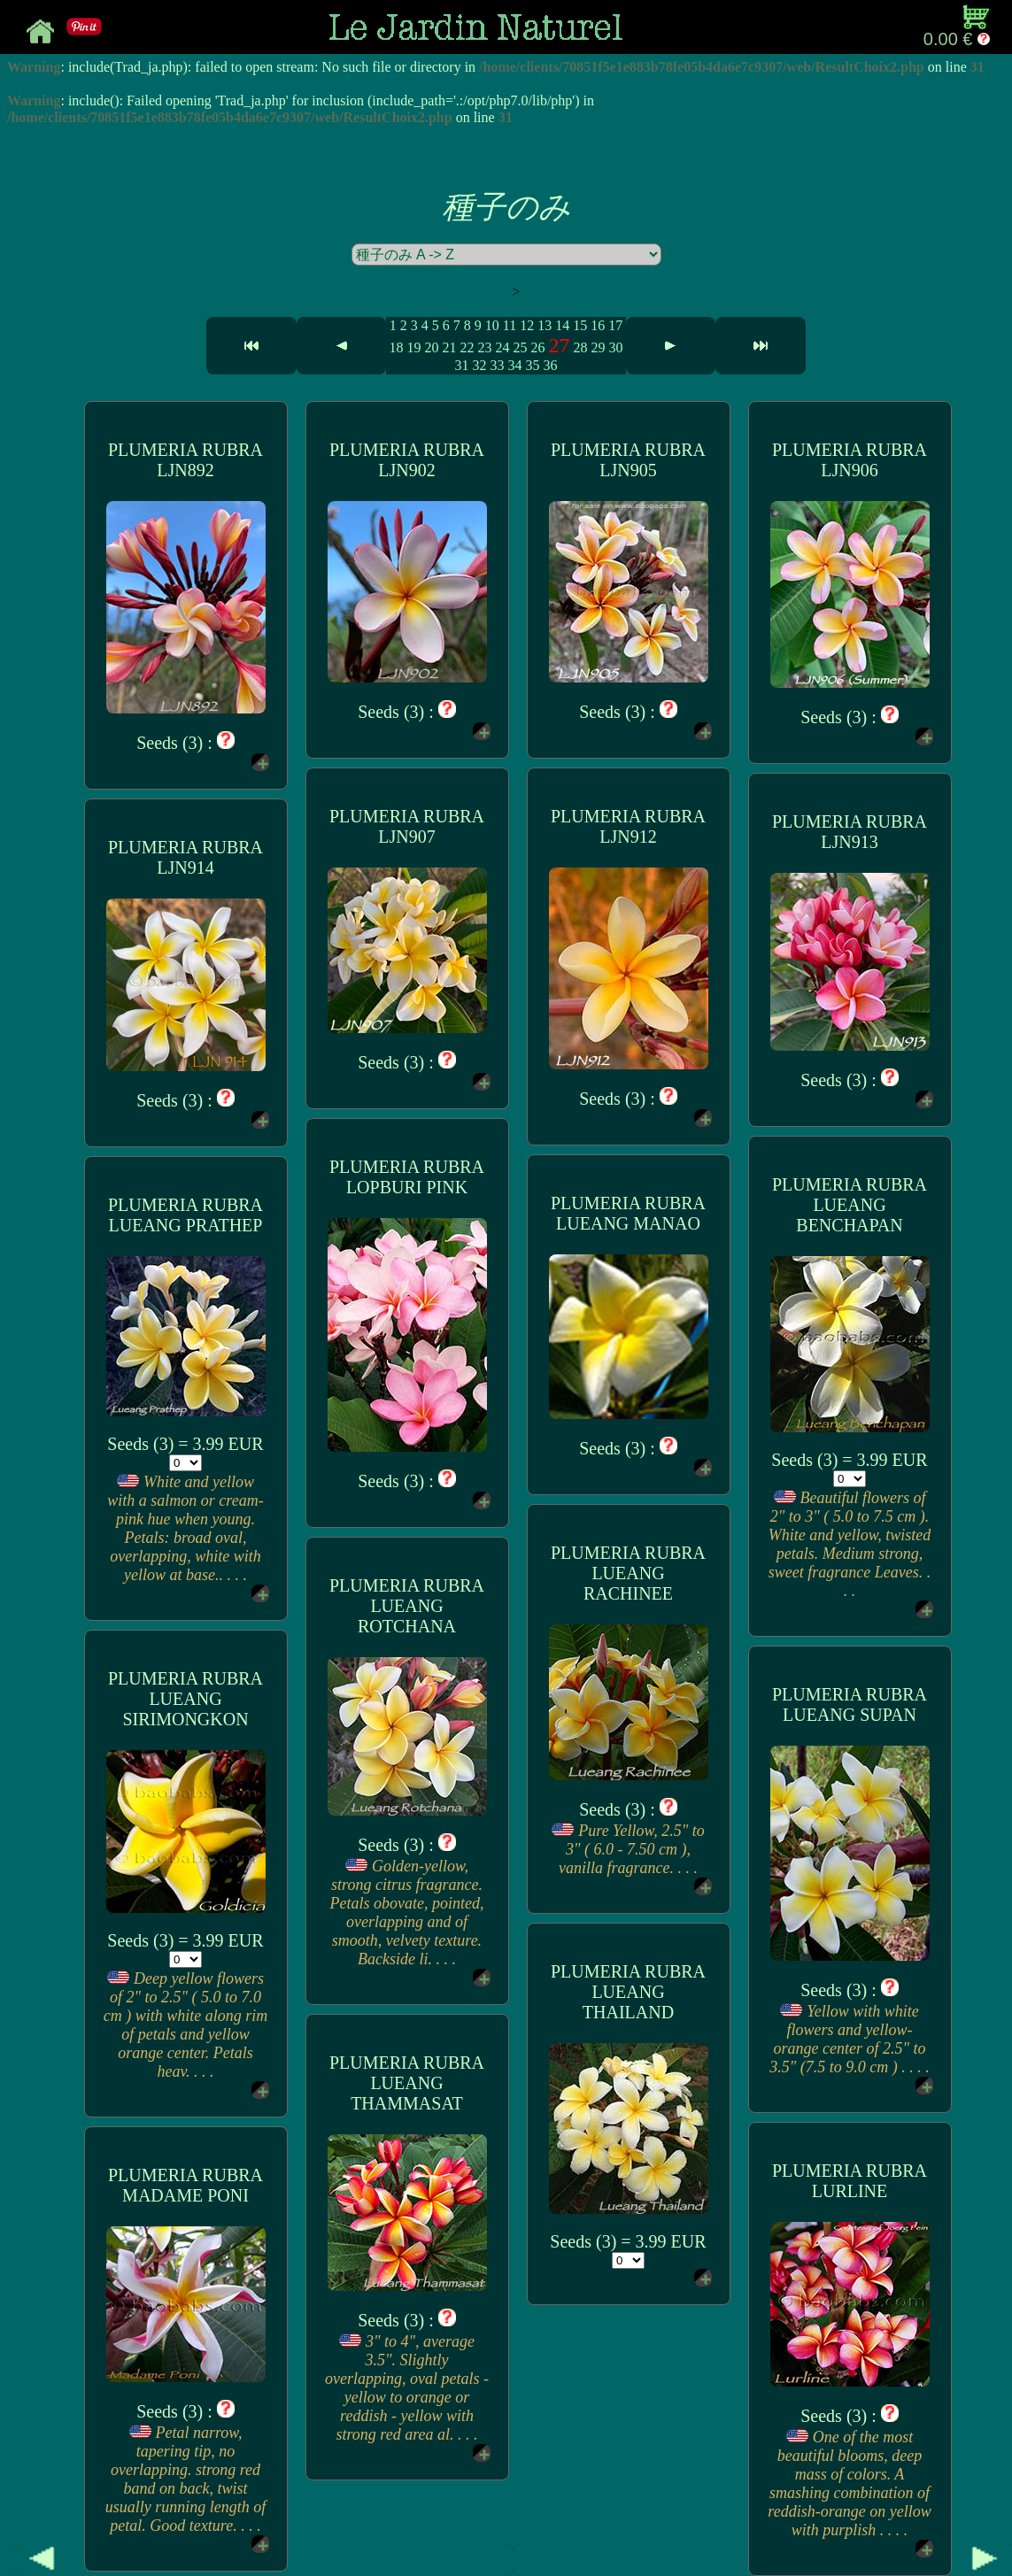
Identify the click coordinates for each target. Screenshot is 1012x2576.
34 (514, 365)
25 (520, 347)
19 (413, 347)
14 (562, 325)
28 (580, 347)
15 (580, 325)
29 (598, 347)
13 (544, 325)
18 (396, 347)
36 (550, 365)
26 (537, 347)
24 (502, 347)
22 (467, 347)
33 (497, 365)
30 (615, 347)
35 (532, 365)
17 (615, 325)
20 (431, 347)
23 (484, 347)
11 (509, 325)
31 (461, 365)
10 (492, 325)
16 (598, 325)
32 (479, 365)
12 (527, 325)
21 (449, 347)
